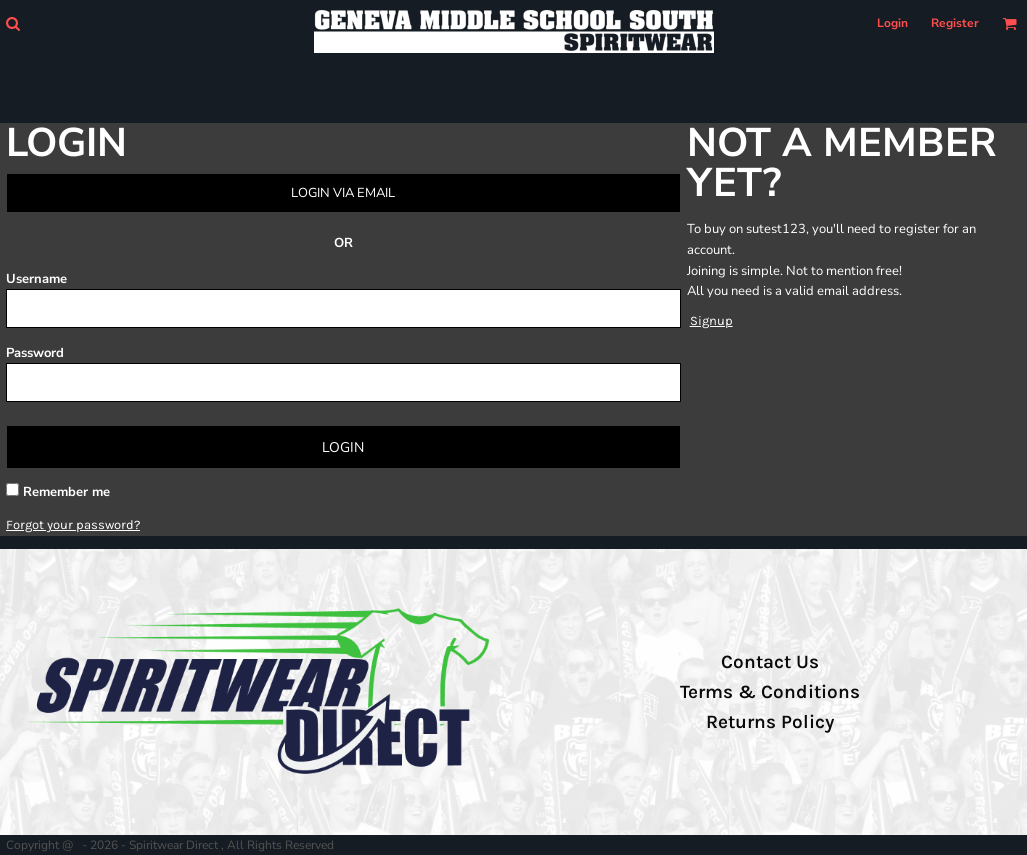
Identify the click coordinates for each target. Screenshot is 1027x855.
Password (35, 353)
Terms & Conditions (770, 692)
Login (892, 23)
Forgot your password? (73, 524)
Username (36, 279)
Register (955, 23)
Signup (711, 320)
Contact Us (770, 662)
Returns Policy (770, 722)
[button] (12, 23)
